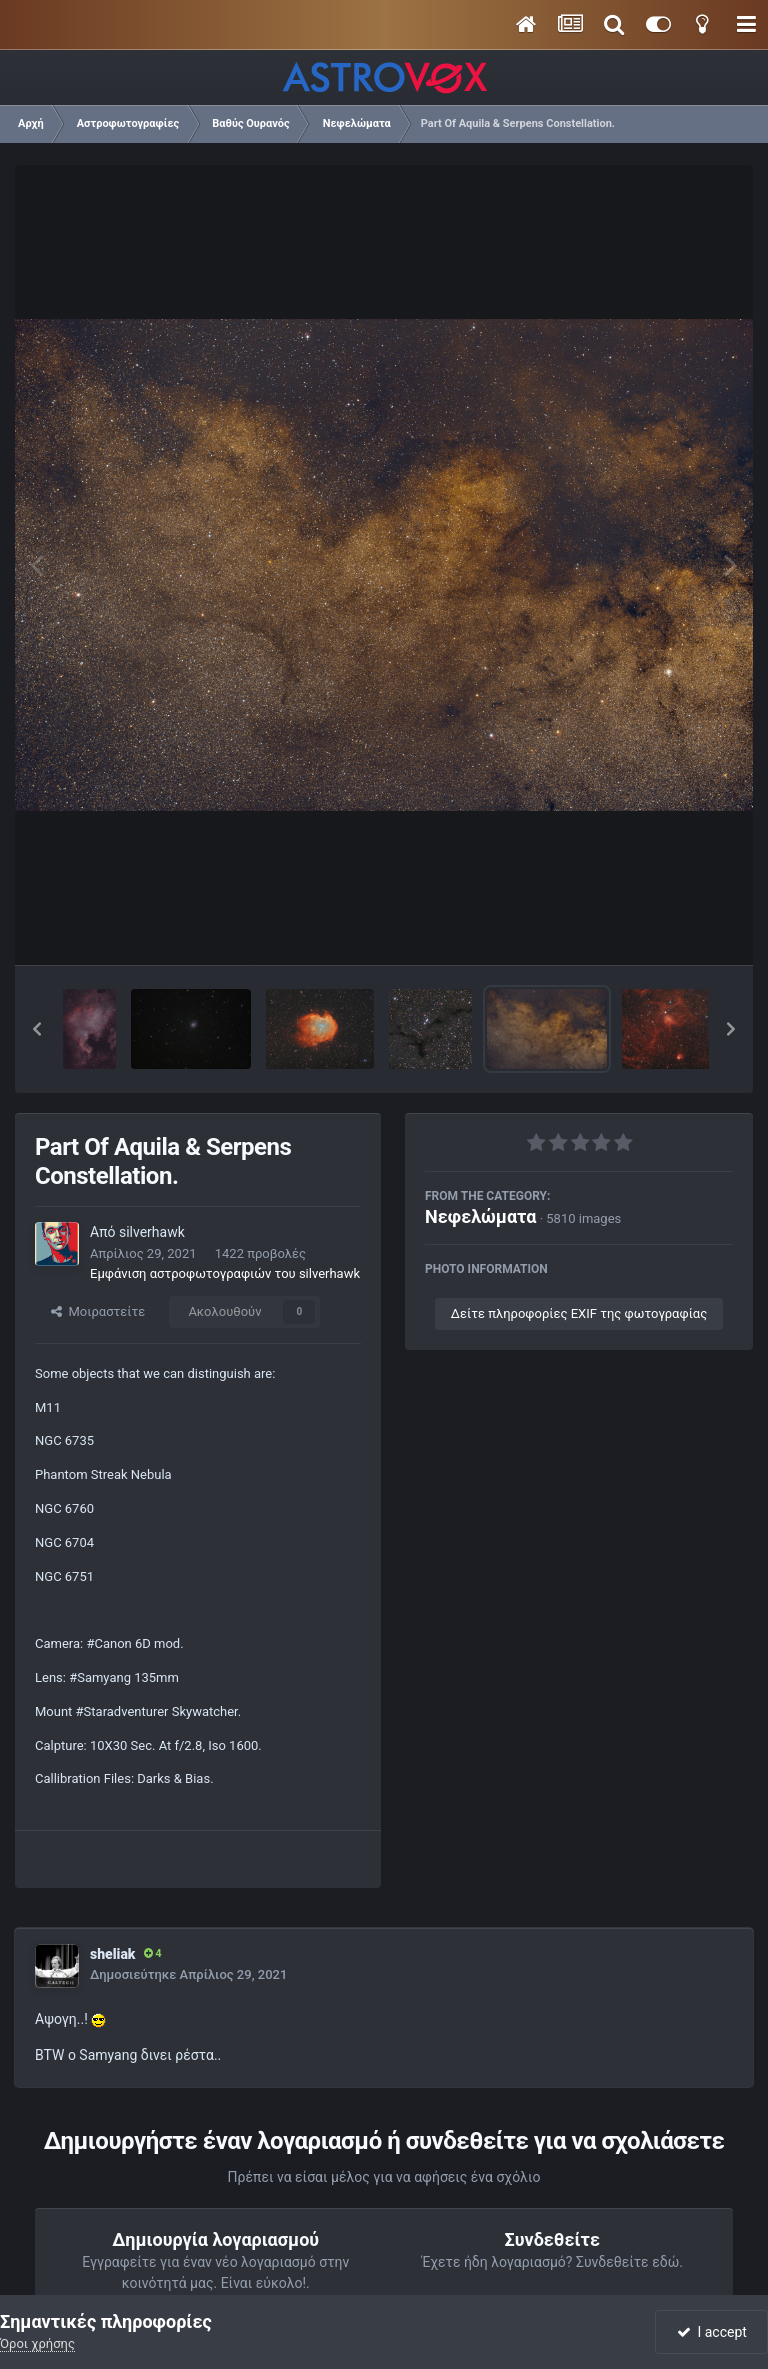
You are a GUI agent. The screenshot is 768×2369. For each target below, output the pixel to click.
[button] (37, 1029)
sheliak (113, 1954)
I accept (712, 2332)
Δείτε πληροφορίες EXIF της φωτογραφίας (579, 1313)
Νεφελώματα (480, 1216)
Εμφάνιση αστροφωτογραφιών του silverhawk (225, 1273)
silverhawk (152, 1232)
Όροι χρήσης (37, 2343)
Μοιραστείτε (98, 1311)
